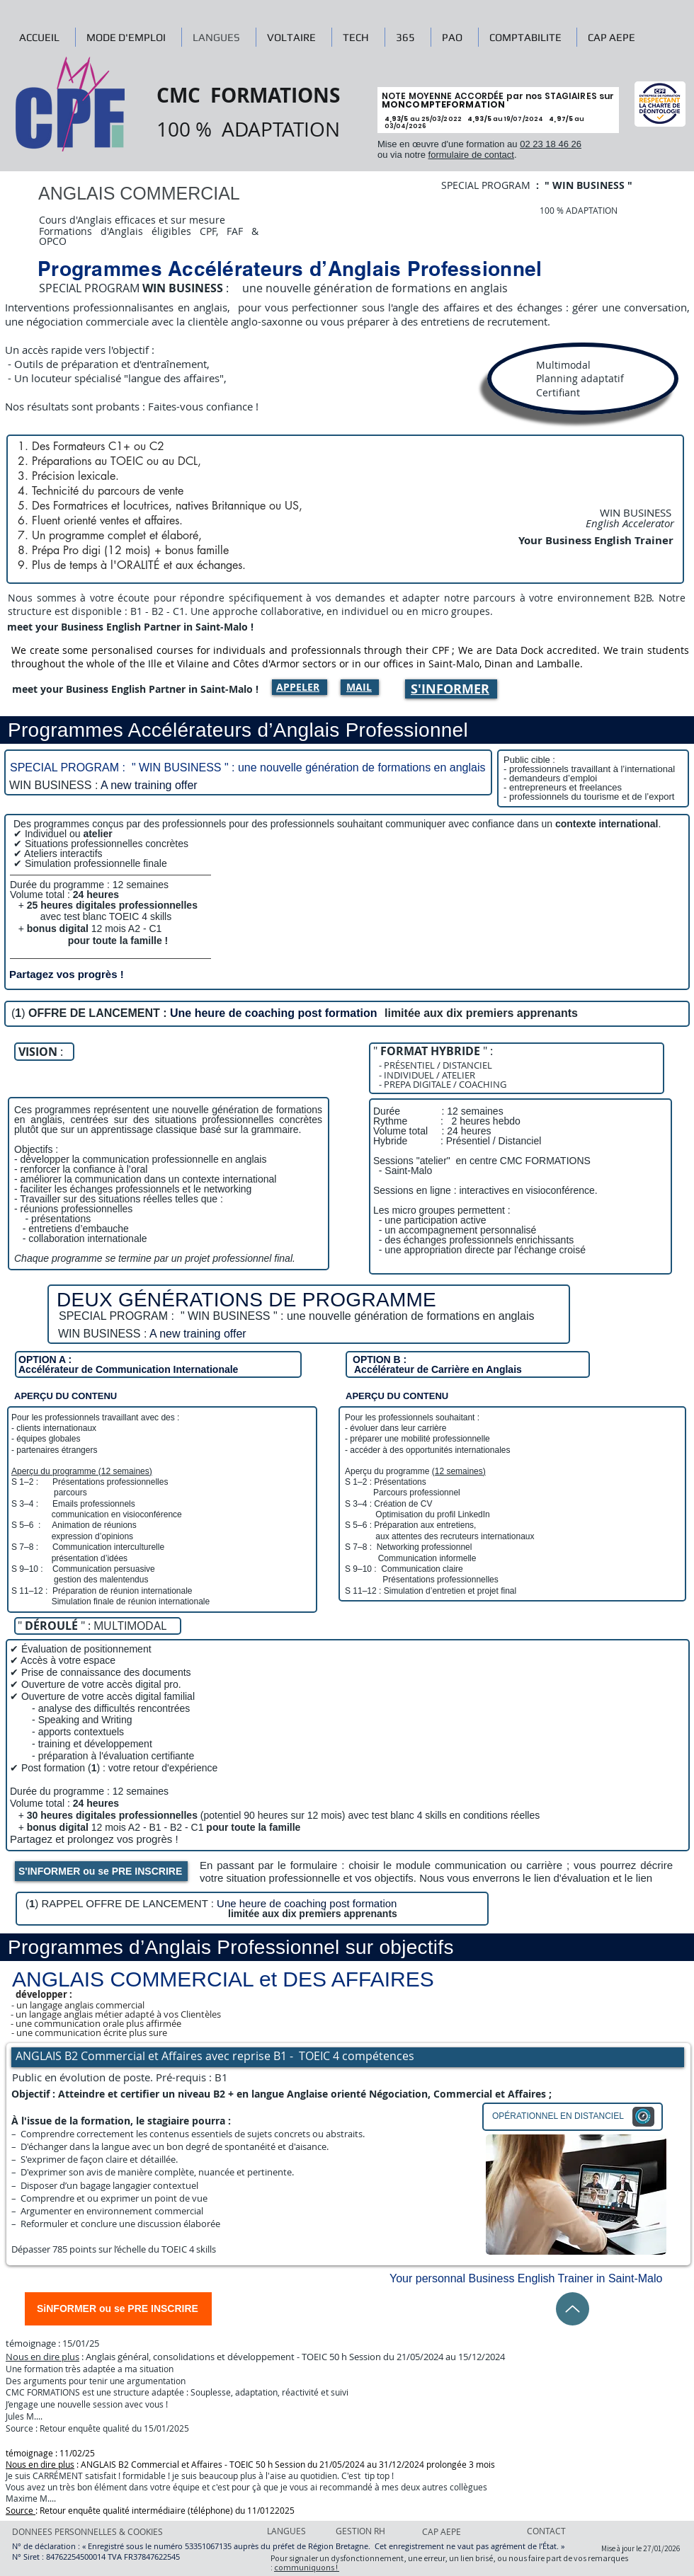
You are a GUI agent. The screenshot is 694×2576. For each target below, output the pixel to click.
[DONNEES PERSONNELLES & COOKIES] (87, 2531)
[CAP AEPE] (460, 2531)
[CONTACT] (549, 2531)
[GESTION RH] (360, 2531)
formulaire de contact (471, 154)
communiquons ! (306, 2567)
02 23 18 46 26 (550, 144)
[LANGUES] (289, 2531)
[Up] (572, 2308)
